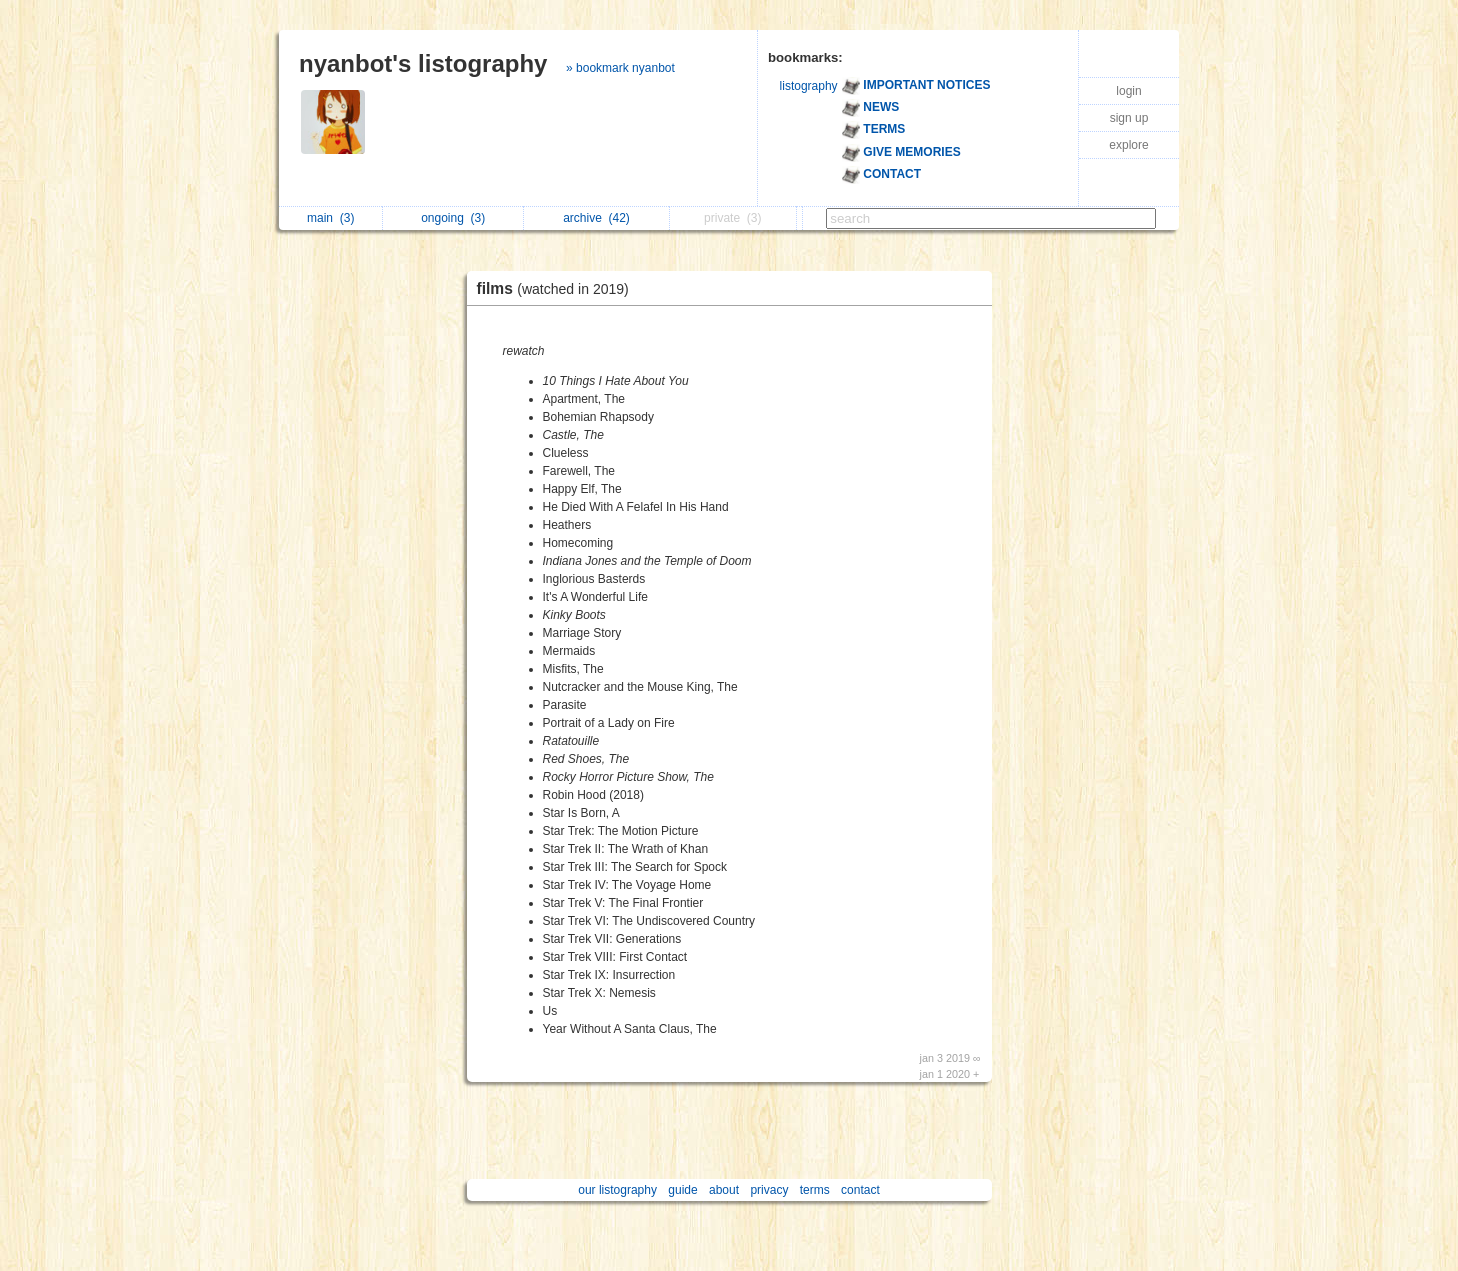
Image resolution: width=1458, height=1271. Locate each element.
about (724, 1190)
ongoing (453, 218)
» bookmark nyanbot (620, 68)
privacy (769, 1190)
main (330, 218)
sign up (1129, 118)
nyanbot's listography (423, 63)
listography (809, 86)
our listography (617, 1190)
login (1128, 91)
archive (596, 218)
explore (1128, 145)
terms (815, 1190)
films (558, 288)
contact (860, 1190)
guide (682, 1190)
